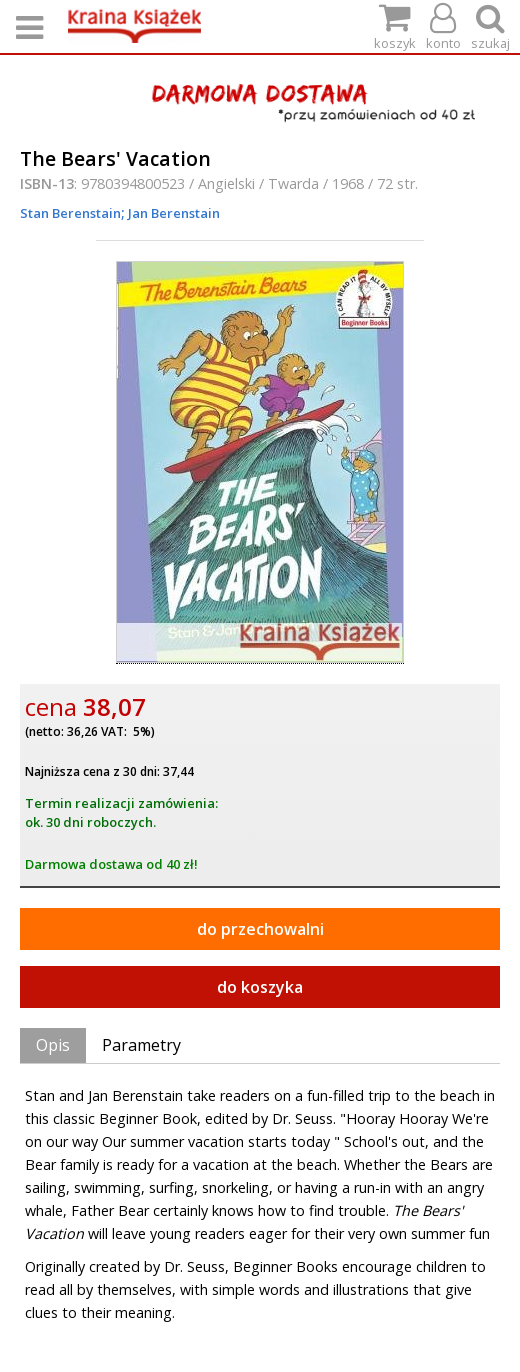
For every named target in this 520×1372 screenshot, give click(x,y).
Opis (53, 1045)
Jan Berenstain (172, 213)
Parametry (141, 1045)
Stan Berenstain (70, 213)
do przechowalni (260, 929)
